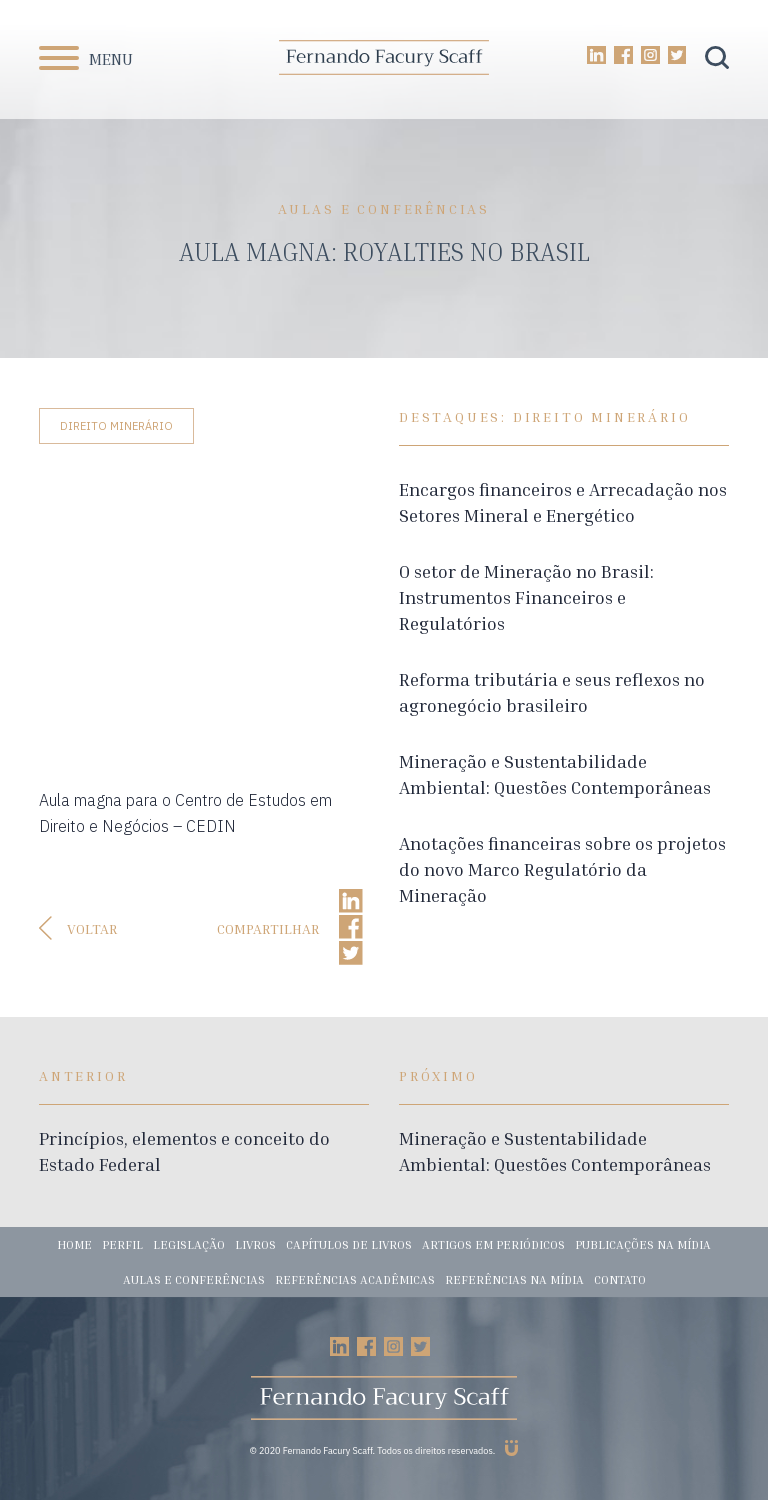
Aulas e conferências (194, 1279)
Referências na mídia (514, 1279)
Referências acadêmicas (355, 1279)
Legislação (189, 1244)
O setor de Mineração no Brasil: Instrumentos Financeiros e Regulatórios (526, 597)
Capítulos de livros (349, 1244)
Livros (255, 1244)
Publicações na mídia (643, 1244)
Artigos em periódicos (493, 1244)
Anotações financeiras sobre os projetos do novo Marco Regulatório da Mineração (562, 869)
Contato (620, 1279)
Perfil (122, 1244)
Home (74, 1244)
